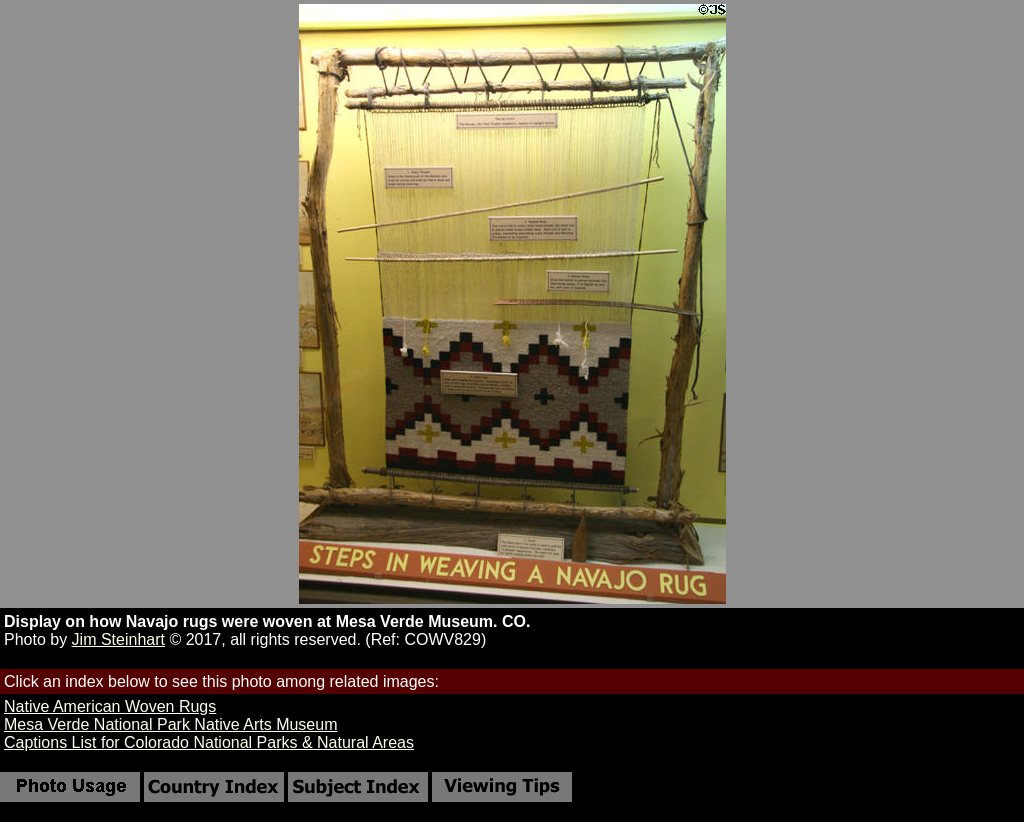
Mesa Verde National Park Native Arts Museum (170, 724)
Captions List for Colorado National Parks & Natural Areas (209, 742)
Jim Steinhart (118, 639)
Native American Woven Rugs (110, 706)
